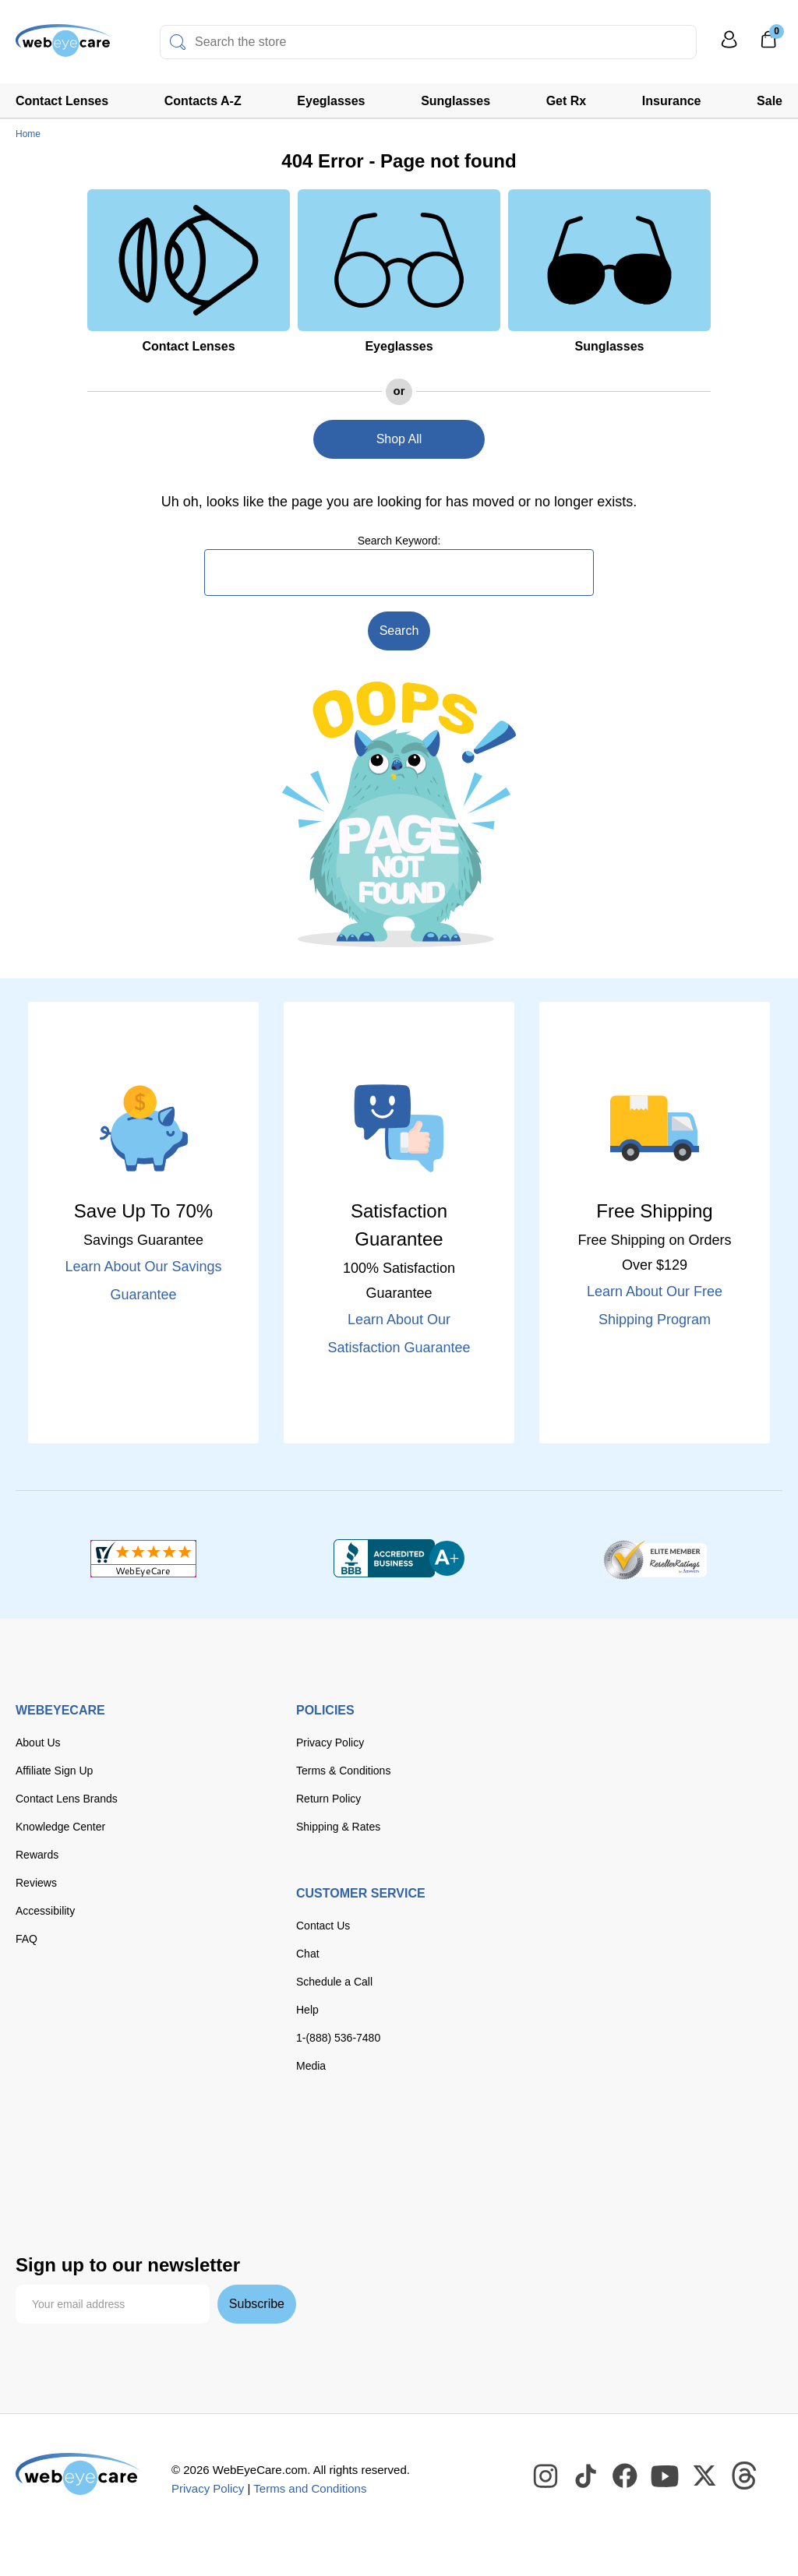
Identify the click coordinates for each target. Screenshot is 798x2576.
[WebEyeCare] (78, 2474)
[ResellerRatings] (655, 1559)
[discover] (185, 2146)
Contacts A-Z (203, 100)
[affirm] (39, 2210)
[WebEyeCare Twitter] (705, 2476)
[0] (768, 44)
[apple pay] (105, 2180)
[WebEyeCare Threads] (745, 2476)
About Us (38, 1742)
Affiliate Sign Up (54, 1770)
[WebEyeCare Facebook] (626, 2476)
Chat (308, 1953)
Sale (769, 100)
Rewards (37, 1854)
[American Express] (233, 2146)
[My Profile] (729, 46)
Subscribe (256, 2303)
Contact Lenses (62, 100)
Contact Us (323, 1925)
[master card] (139, 2146)
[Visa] (92, 2146)
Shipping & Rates (338, 1826)
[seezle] (221, 2180)
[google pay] (156, 2180)
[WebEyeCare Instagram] (546, 2476)
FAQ (26, 1939)
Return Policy (328, 1798)
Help (307, 2009)
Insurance (671, 100)
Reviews (36, 1882)
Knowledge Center (60, 1826)
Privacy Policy (330, 1742)
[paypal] (47, 2180)
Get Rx (566, 100)
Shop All (399, 439)
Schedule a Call (334, 1981)
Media (311, 2066)
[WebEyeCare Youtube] (665, 2476)
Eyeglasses (331, 100)
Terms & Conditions (343, 1770)
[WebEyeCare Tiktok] (586, 2476)
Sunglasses (455, 100)
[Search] (178, 42)
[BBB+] (399, 1558)
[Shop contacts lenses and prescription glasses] (64, 46)
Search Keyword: (399, 540)
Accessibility (45, 1911)
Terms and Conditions (309, 2488)
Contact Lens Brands (67, 1798)
